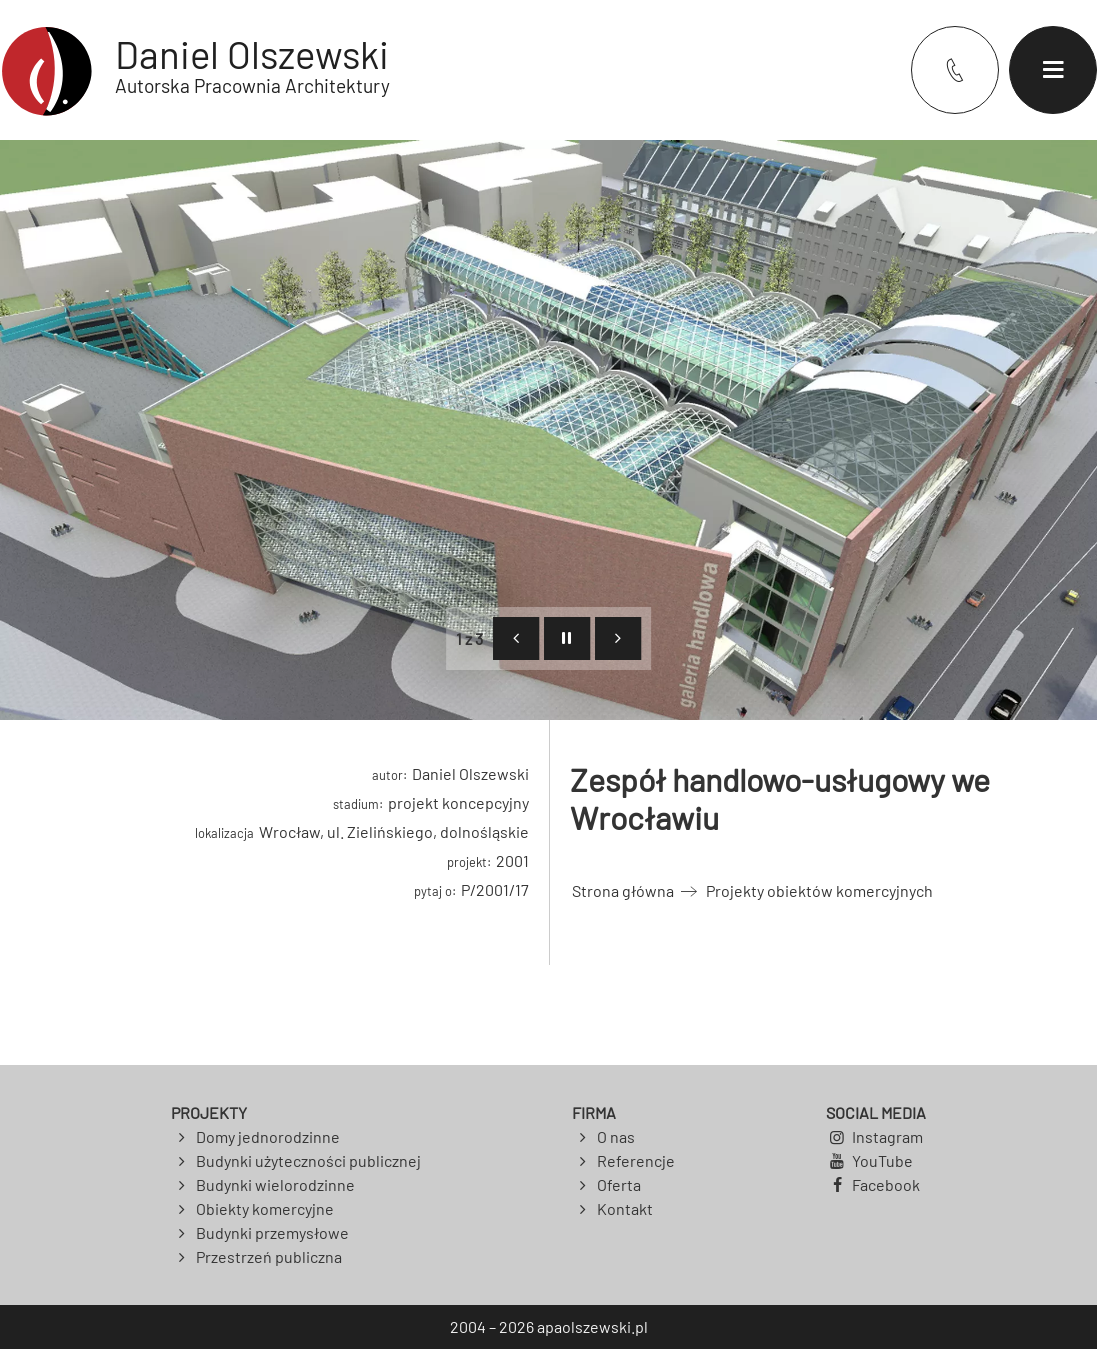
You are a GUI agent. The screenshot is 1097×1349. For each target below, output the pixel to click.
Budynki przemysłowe (272, 1232)
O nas (616, 1136)
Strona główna (623, 890)
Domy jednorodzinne (268, 1136)
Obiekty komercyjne (265, 1208)
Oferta (619, 1184)
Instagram (887, 1136)
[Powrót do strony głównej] (195, 70)
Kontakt (625, 1208)
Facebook (886, 1184)
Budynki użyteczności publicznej (308, 1160)
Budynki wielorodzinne (275, 1184)
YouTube (882, 1160)
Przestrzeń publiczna (269, 1256)
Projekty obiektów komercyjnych (819, 890)
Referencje (636, 1160)
